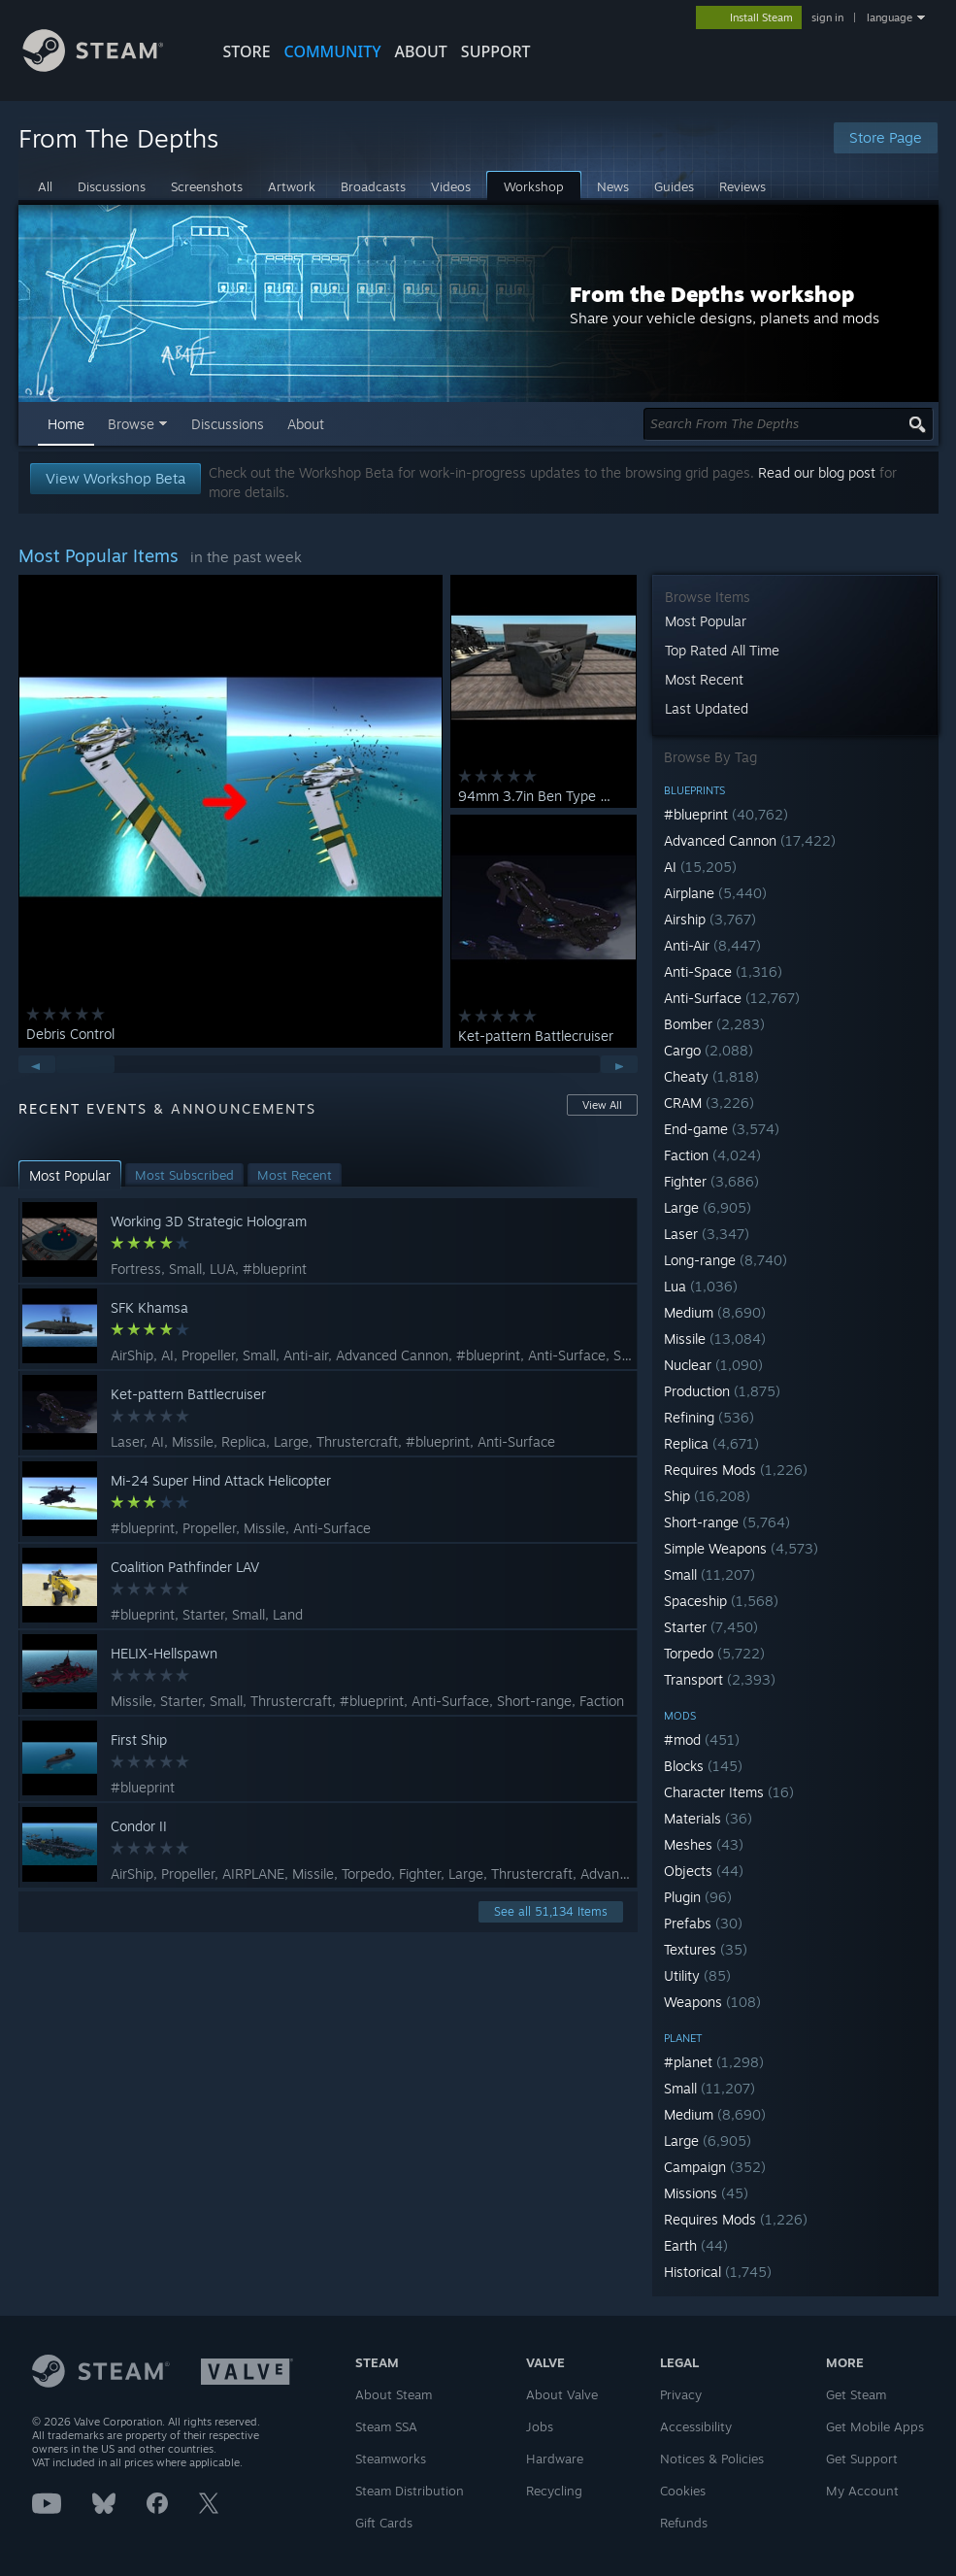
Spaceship (721, 1600)
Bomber (714, 1024)
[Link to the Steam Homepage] (107, 66)
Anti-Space (723, 971)
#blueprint (726, 814)
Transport (719, 1679)
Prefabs (703, 1923)
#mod (702, 1739)
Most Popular (705, 621)
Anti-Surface (732, 997)
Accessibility (696, 2426)
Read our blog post (816, 472)
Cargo (708, 1050)
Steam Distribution (409, 2490)
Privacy (681, 2394)
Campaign (715, 2166)
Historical (718, 2271)
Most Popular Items (98, 555)
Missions (706, 2193)
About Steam (393, 2394)
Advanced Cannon (750, 840)
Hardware (554, 2458)
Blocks (703, 1765)
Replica (711, 1443)
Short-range (727, 1522)
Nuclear (713, 1364)
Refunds (684, 2522)
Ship (707, 1496)
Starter (711, 1627)
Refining (709, 1417)
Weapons (712, 2001)
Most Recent (704, 679)
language (889, 17)
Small (709, 1574)
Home (66, 424)
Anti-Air (712, 945)
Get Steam (856, 2394)
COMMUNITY (332, 51)
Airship (710, 919)
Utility (697, 1975)
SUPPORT (496, 51)
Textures (705, 1949)
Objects (703, 1870)
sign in (827, 17)
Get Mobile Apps (875, 2426)
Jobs (539, 2426)
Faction (712, 1155)
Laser (706, 1233)
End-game (721, 1129)
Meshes (703, 1844)
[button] (795, 814)
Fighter (711, 1181)
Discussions (227, 424)
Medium (715, 1312)
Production (722, 1391)
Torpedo (714, 1653)
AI (700, 866)
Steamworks (390, 2458)
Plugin (698, 1897)
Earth (696, 2245)
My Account (862, 2490)
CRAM (709, 1102)
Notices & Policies (712, 2458)
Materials (708, 1818)
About (421, 51)
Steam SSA (386, 2426)
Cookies (683, 2490)
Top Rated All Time (722, 650)
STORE (247, 51)
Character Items (729, 1792)
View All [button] (602, 1105)
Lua (701, 1286)
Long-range (725, 1260)
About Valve (562, 2394)
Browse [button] (131, 424)
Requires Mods (736, 1469)
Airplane (715, 893)
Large (707, 1207)
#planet (714, 2062)
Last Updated (706, 708)
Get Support (862, 2458)
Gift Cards (383, 2522)
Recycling (554, 2490)
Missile (715, 1338)
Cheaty (711, 1076)
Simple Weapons (741, 1548)
